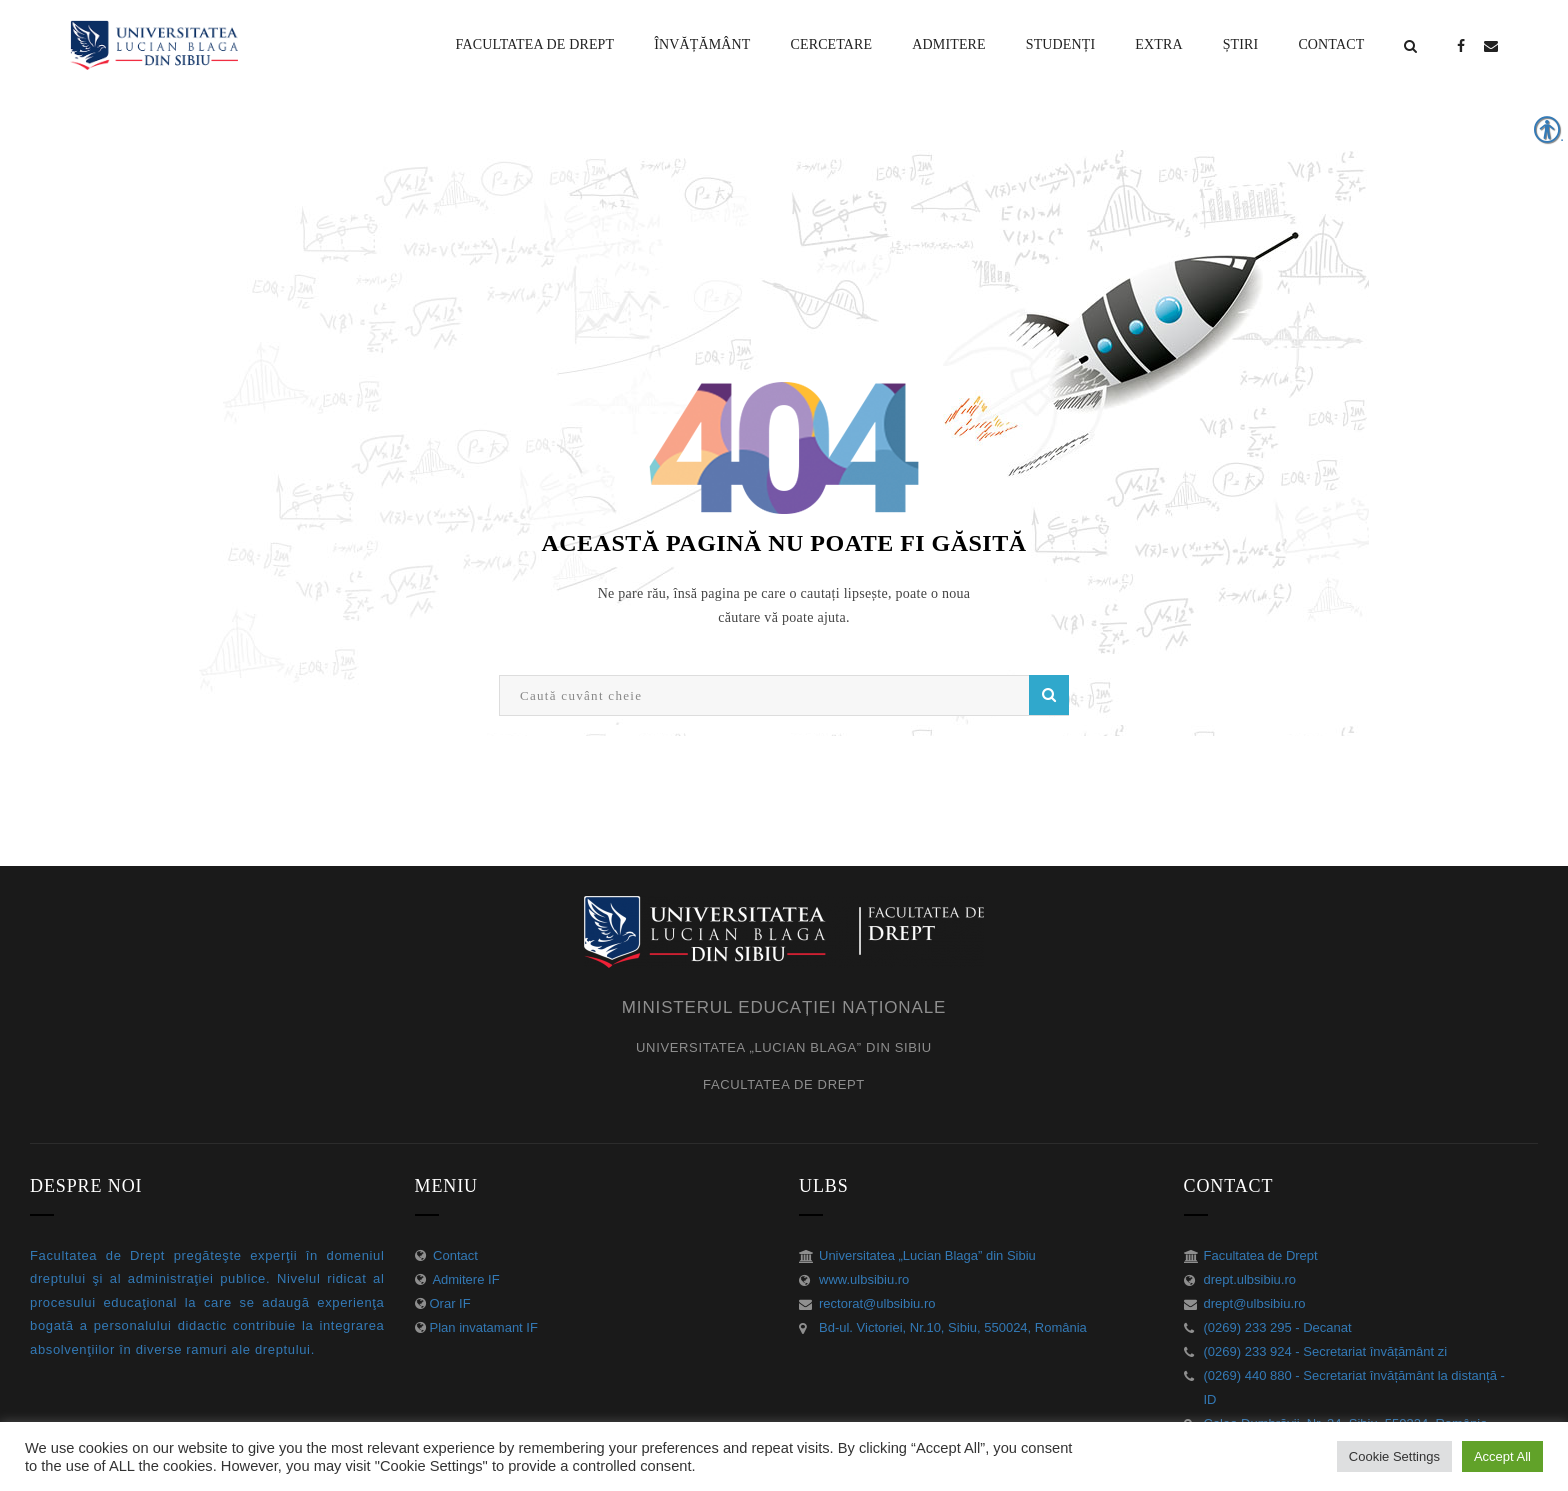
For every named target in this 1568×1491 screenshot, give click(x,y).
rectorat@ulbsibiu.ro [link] (877, 1303)
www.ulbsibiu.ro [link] (864, 1279)
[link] (535, 44)
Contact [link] (454, 1255)
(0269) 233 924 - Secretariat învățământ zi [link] (1326, 1351)
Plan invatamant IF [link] (484, 1327)
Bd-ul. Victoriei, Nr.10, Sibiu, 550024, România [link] (953, 1327)
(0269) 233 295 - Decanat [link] (1278, 1327)
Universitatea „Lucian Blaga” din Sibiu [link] (927, 1255)
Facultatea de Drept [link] (1261, 1255)
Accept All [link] (1502, 1456)
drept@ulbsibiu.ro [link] (1255, 1303)
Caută (1049, 694)
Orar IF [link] (450, 1303)
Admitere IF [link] (465, 1279)
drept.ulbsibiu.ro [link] (1250, 1279)
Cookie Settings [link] (1394, 1456)
